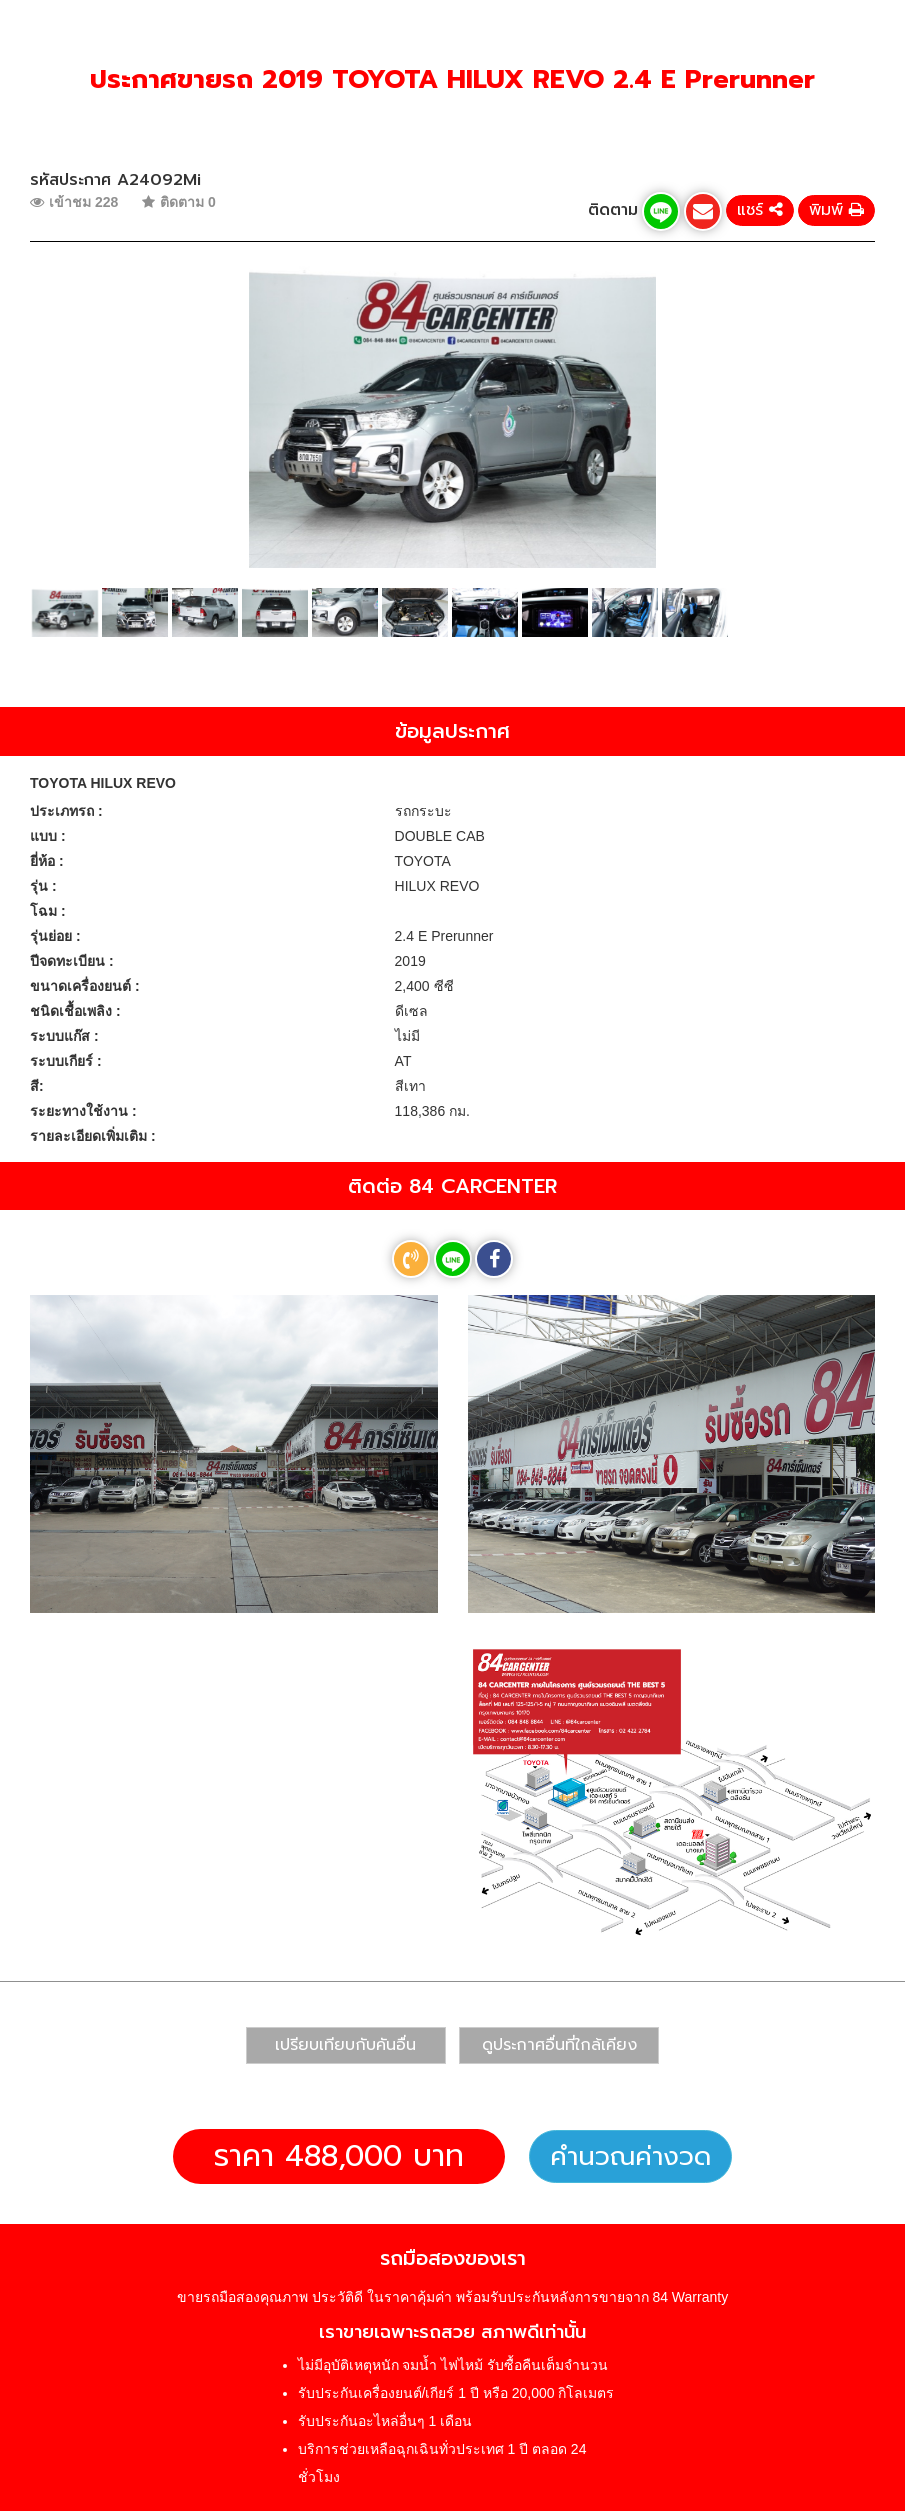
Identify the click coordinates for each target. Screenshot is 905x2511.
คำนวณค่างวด (630, 2156)
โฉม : (48, 911)
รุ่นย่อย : (55, 936)
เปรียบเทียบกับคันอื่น (345, 2045)
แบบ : (48, 836)
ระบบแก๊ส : (64, 1036)
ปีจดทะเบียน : (72, 961)
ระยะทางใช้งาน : (83, 1111)
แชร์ (760, 210)
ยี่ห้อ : (47, 861)
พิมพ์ (836, 210)
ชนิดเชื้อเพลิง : (75, 1011)
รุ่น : (43, 886)
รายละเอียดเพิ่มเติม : (93, 1136)
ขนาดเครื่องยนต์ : (85, 986)
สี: (37, 1086)
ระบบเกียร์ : (66, 1061)
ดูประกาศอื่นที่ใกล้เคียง (559, 2045)
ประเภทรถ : (66, 811)
